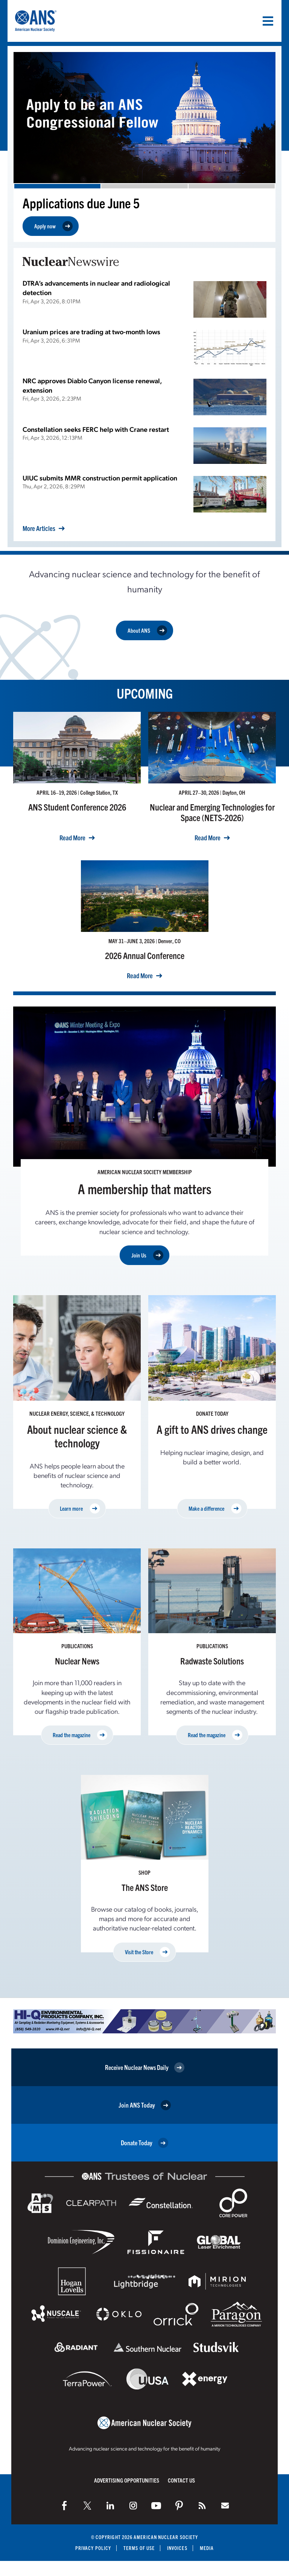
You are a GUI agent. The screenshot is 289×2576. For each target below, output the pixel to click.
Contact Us (181, 2480)
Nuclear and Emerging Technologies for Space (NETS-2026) (212, 812)
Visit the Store (147, 1952)
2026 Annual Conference (144, 955)
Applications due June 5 (81, 202)
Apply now (53, 226)
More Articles (39, 528)
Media (207, 2548)
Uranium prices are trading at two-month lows (91, 331)
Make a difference (215, 1509)
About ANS (147, 630)
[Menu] (268, 21)
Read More (72, 837)
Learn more (80, 1509)
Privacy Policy (93, 2548)
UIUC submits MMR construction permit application (100, 477)
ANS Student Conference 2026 (77, 806)
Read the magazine (80, 1735)
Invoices (177, 2548)
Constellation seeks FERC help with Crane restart (96, 429)
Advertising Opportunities (126, 2480)
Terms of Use (139, 2548)
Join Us (147, 1255)
